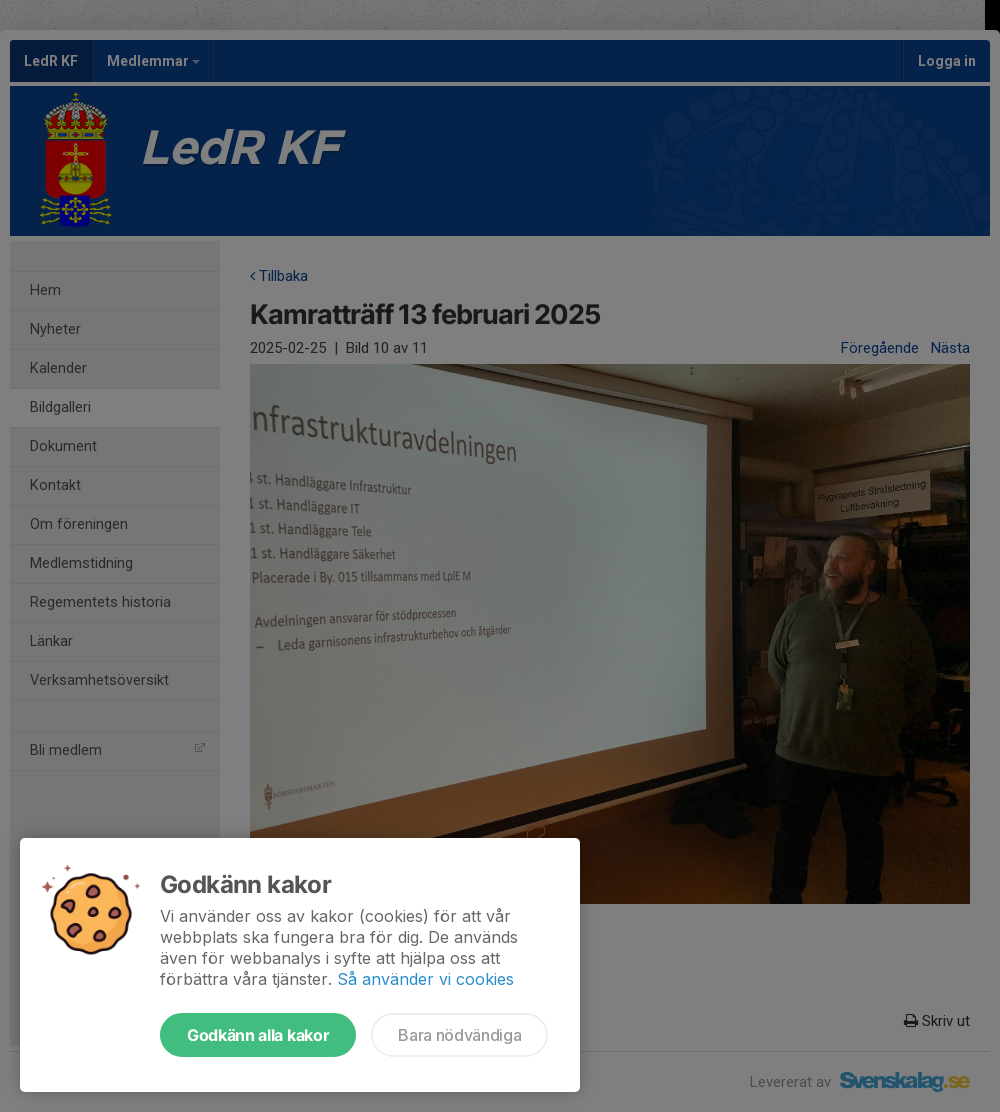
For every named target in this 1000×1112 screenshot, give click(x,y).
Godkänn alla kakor (258, 1035)
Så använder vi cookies (425, 979)
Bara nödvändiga (459, 1035)
